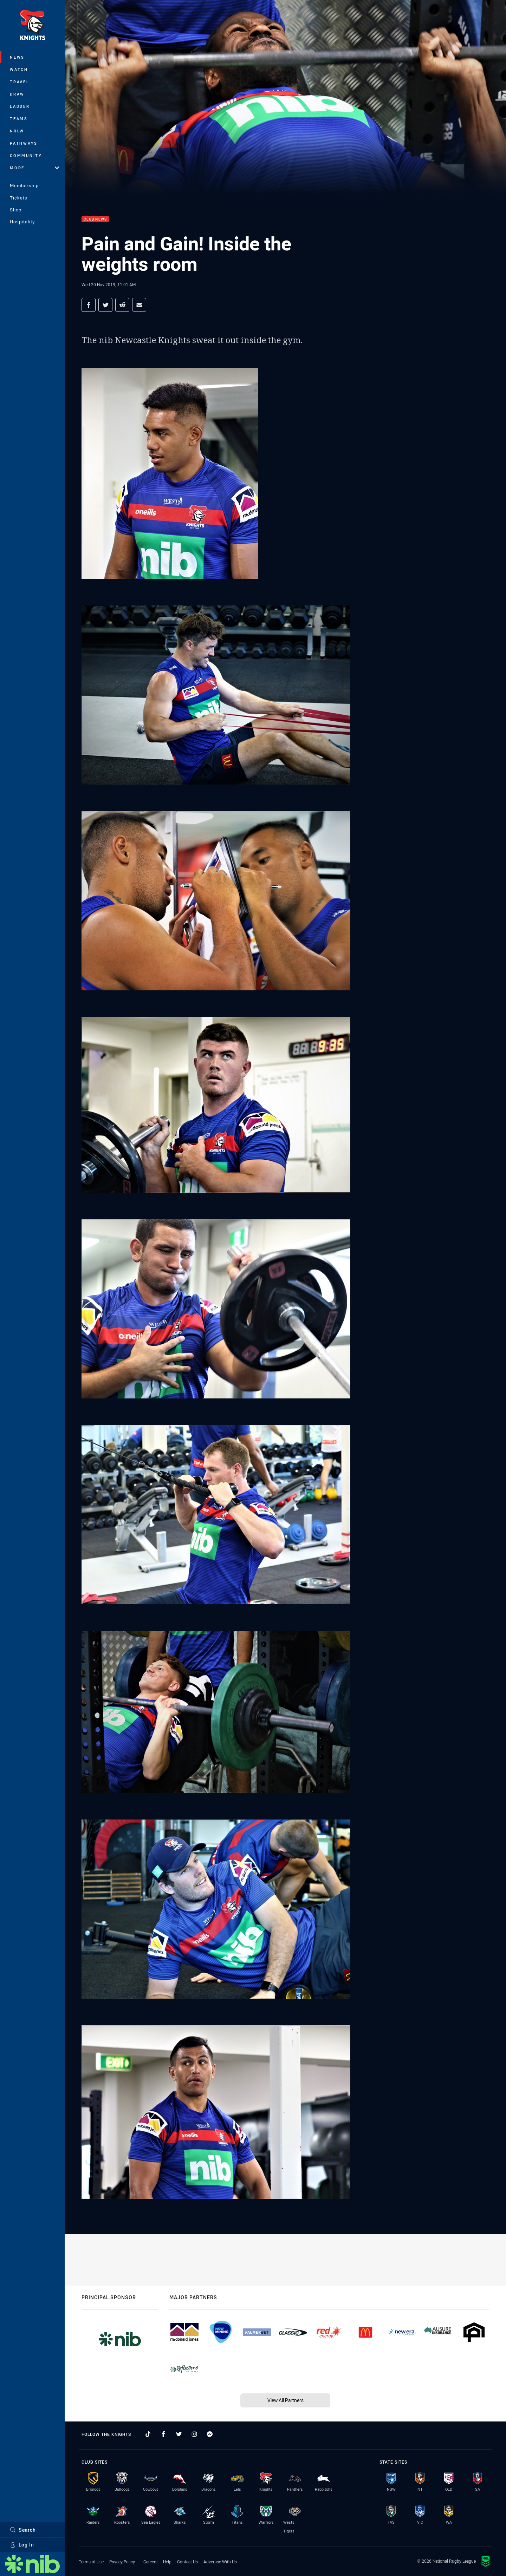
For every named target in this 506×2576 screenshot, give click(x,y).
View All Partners (285, 2400)
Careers (150, 2561)
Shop (15, 210)
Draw (17, 94)
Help (167, 2561)
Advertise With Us (220, 2561)
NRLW (17, 130)
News (17, 57)
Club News (95, 219)
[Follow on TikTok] (148, 2434)
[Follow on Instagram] (194, 2434)
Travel (20, 81)
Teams (19, 118)
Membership (24, 185)
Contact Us (187, 2561)
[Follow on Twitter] (179, 2434)
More (34, 167)
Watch (19, 69)
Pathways (24, 143)
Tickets (18, 198)
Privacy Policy (122, 2561)
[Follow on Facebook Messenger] (210, 2434)
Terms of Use (91, 2561)
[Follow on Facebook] (163, 2434)
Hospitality (22, 221)
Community (26, 155)
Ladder (20, 106)
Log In (22, 2544)
